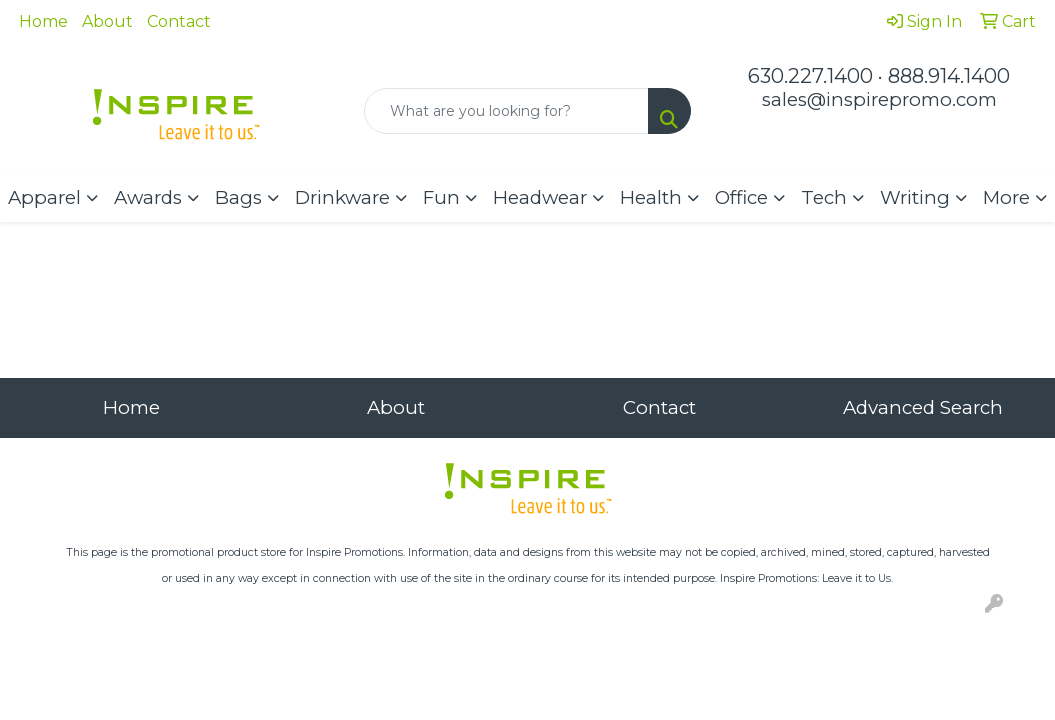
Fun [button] (441, 197)
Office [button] (741, 197)
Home (43, 21)
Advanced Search (923, 407)
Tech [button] (824, 197)
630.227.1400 (810, 76)
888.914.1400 (949, 76)
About (107, 21)
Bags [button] (238, 197)
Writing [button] (915, 197)
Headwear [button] (540, 197)
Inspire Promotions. (355, 552)
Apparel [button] (44, 197)
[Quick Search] (507, 111)
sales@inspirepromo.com (879, 99)
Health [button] (651, 197)
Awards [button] (148, 197)
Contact (179, 21)
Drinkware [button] (342, 197)
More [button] (1006, 197)
